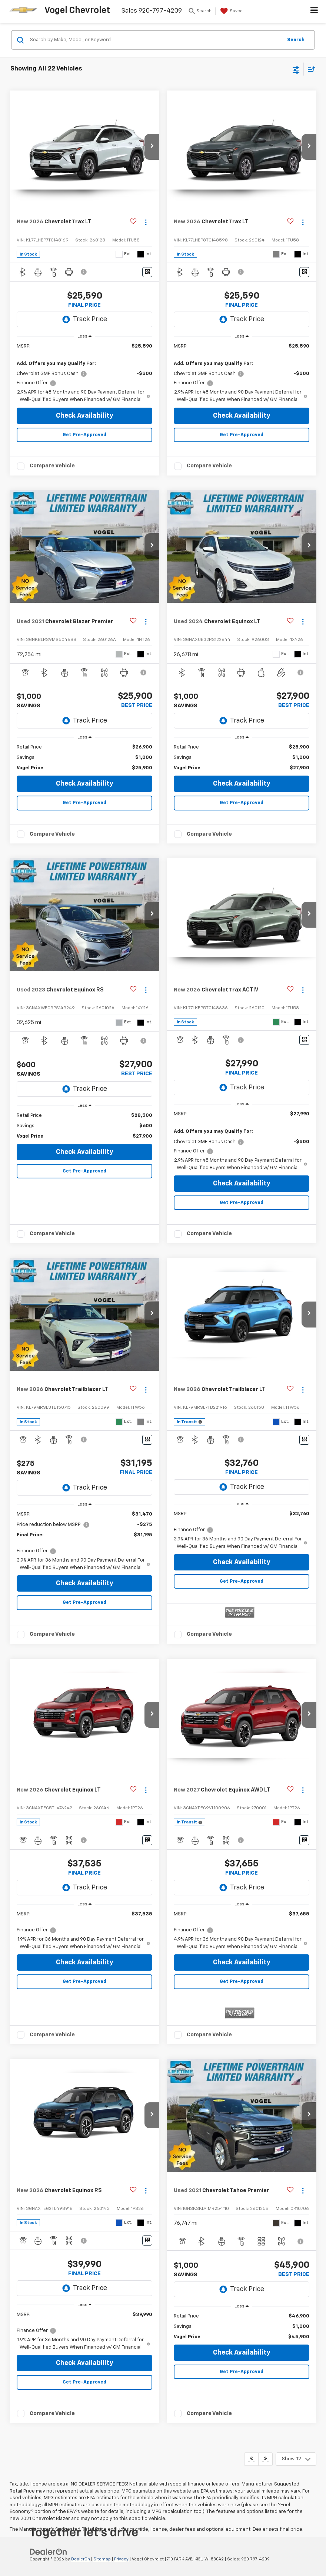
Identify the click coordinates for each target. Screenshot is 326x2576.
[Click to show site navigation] (314, 11)
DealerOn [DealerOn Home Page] (80, 2559)
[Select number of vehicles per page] (296, 2459)
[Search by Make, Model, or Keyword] (155, 40)
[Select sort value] (310, 69)
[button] (151, 147)
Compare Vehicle (52, 465)
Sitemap (102, 2559)
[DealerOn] (48, 2551)
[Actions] (145, 222)
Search (296, 39)
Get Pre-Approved (84, 434)
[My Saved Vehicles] (231, 11)
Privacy (121, 2559)
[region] (85, 373)
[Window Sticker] (147, 272)
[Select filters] (296, 69)
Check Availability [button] (84, 415)
